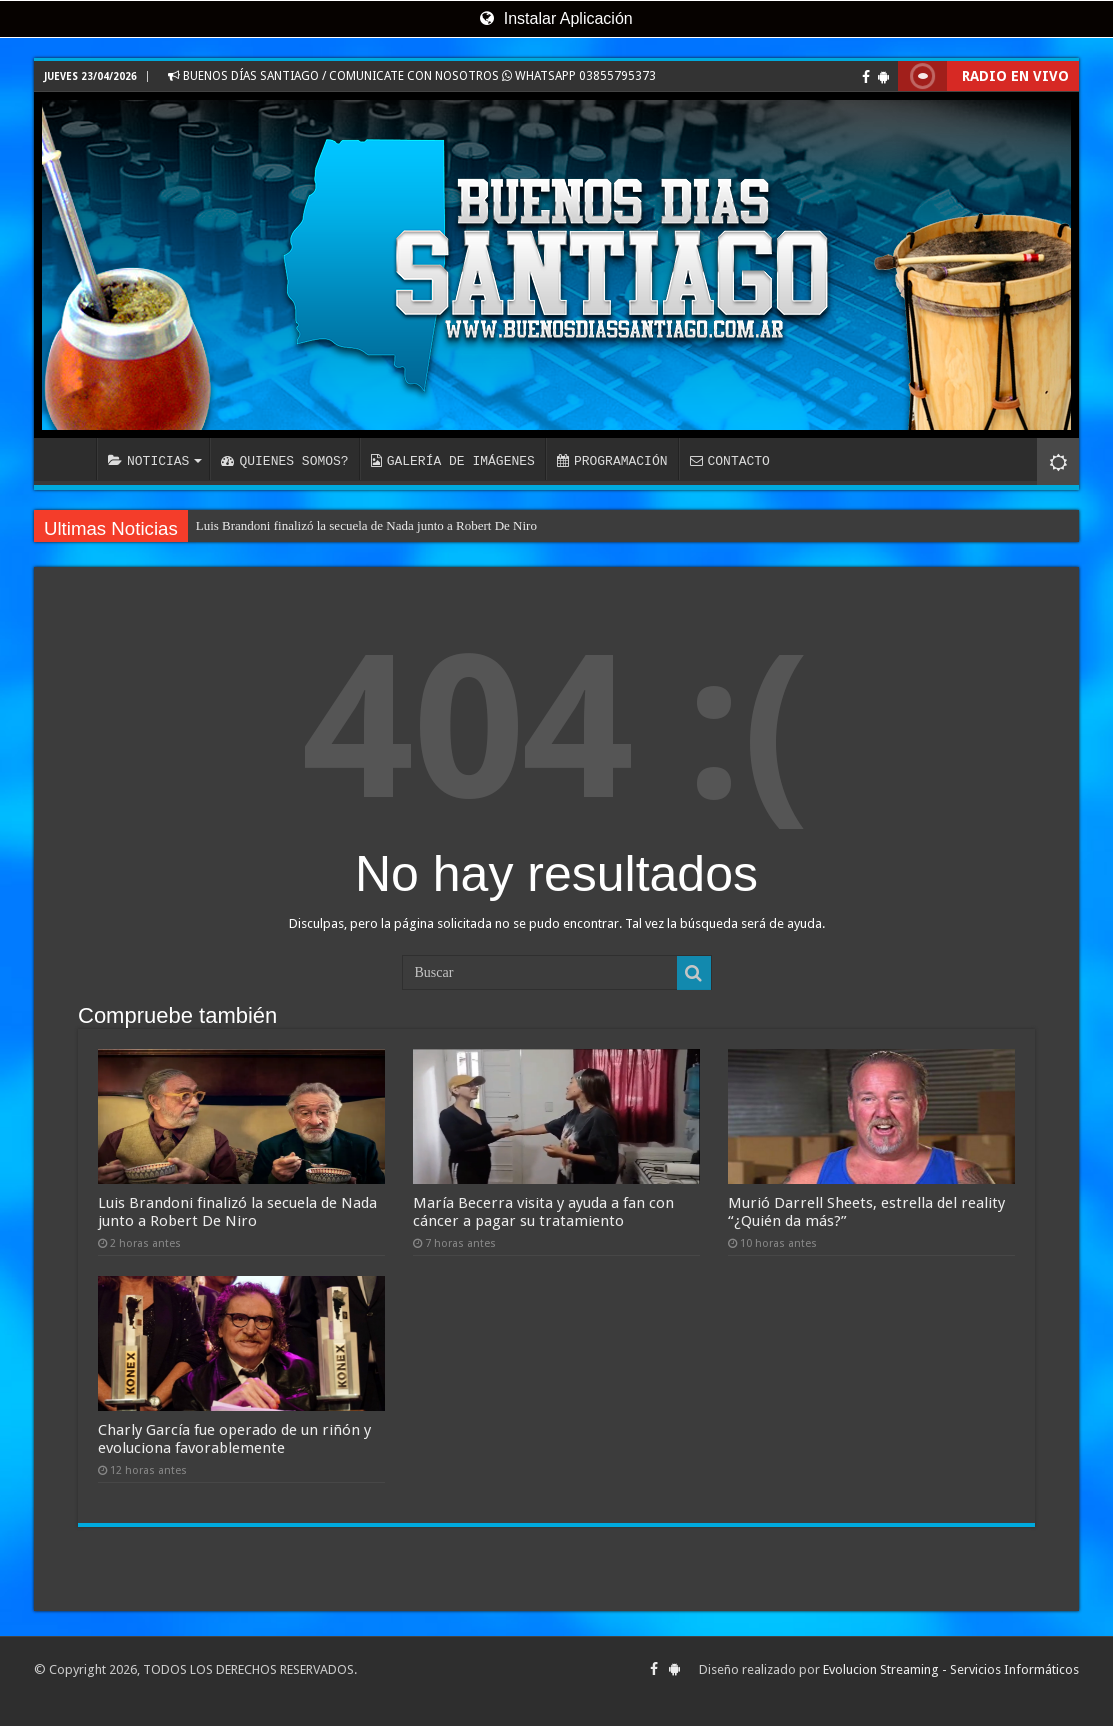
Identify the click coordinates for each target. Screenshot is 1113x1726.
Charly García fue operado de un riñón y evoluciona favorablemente (234, 1439)
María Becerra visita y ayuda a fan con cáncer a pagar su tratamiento (543, 1212)
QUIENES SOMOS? (284, 461)
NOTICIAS (148, 461)
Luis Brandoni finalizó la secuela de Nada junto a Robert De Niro (366, 525)
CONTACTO (729, 461)
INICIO (70, 459)
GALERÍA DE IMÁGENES (453, 461)
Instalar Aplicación (556, 18)
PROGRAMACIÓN (612, 461)
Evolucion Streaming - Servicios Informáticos (951, 1669)
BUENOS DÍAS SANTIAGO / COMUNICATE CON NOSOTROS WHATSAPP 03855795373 (412, 76)
